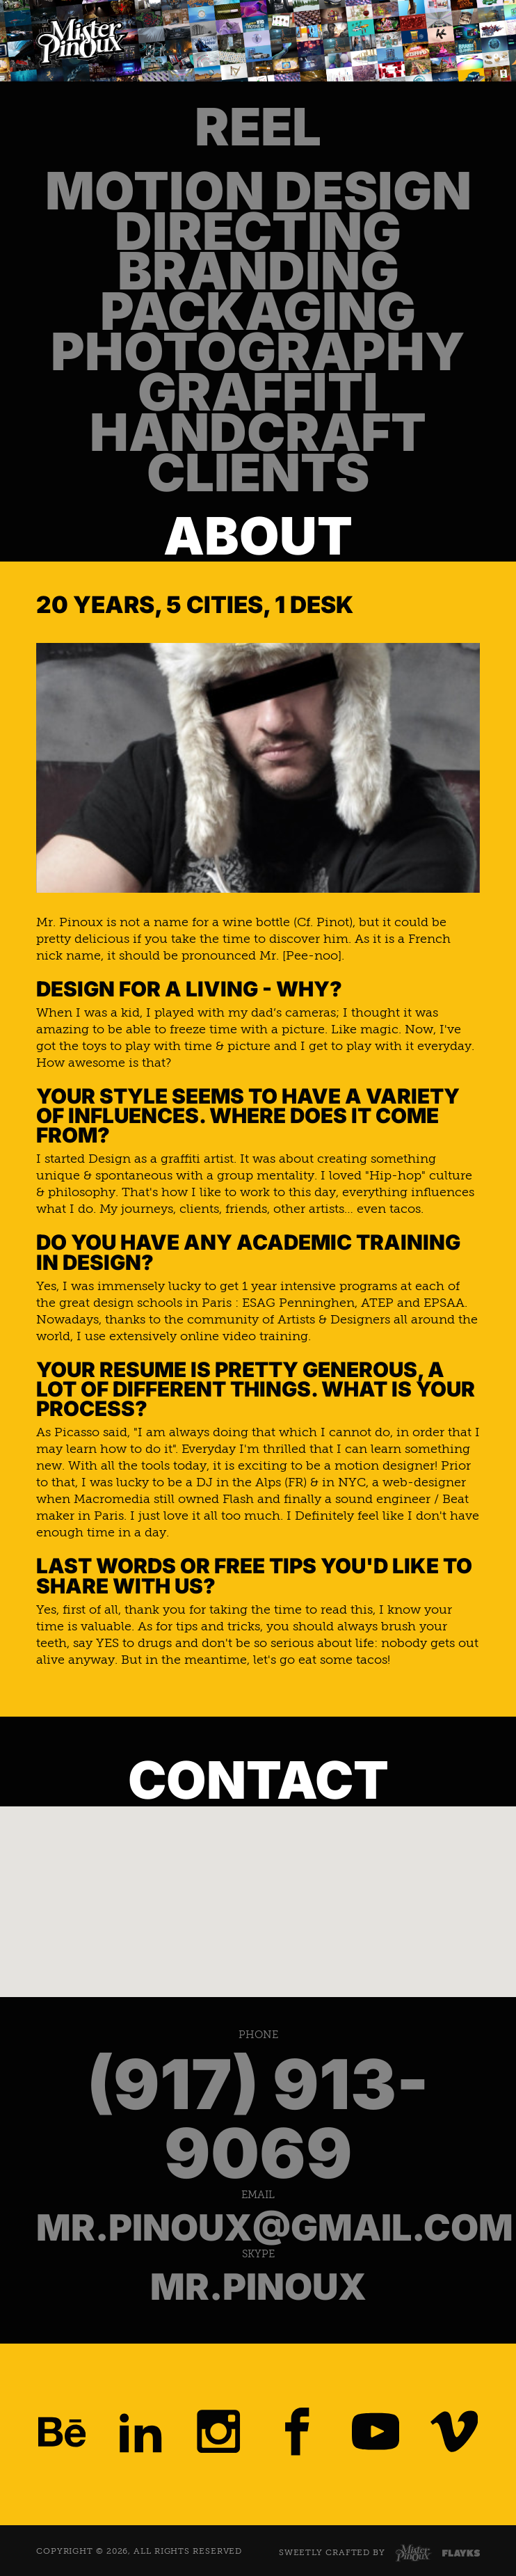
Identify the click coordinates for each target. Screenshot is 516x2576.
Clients (258, 473)
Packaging (258, 312)
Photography (258, 352)
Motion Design (258, 191)
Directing (258, 232)
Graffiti (258, 392)
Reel (258, 127)
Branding (258, 271)
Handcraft (258, 433)
